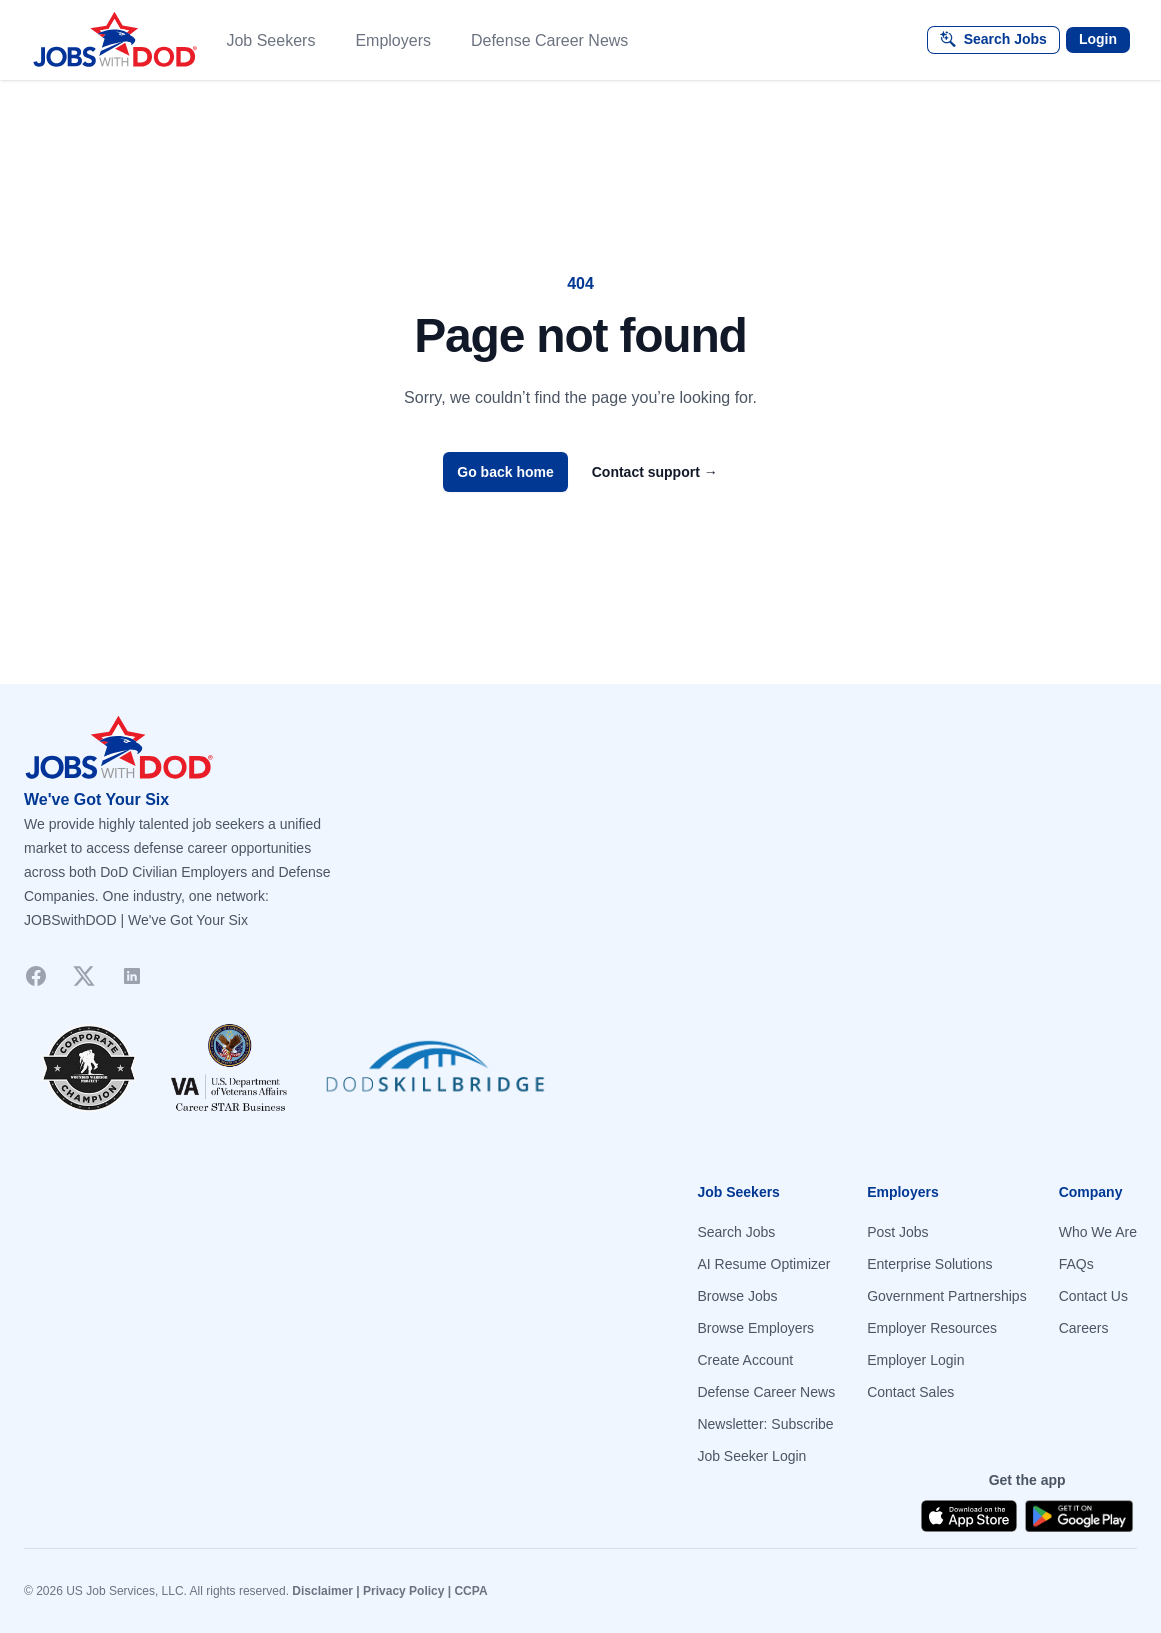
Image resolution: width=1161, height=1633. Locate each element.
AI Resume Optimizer (763, 1264)
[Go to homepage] (580, 748)
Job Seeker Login (751, 1456)
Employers (393, 40)
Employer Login (915, 1360)
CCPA (470, 1591)
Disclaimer (322, 1591)
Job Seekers (270, 40)
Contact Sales (910, 1392)
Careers (1084, 1328)
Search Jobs (736, 1232)
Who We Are (1098, 1232)
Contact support (655, 472)
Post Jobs (897, 1232)
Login (1098, 39)
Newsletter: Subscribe (765, 1424)
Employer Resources (932, 1328)
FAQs (1076, 1264)
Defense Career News (549, 40)
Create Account (745, 1360)
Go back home (505, 472)
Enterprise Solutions (929, 1264)
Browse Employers (755, 1328)
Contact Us (1093, 1296)
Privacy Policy (403, 1591)
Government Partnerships (947, 1296)
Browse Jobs (737, 1296)
